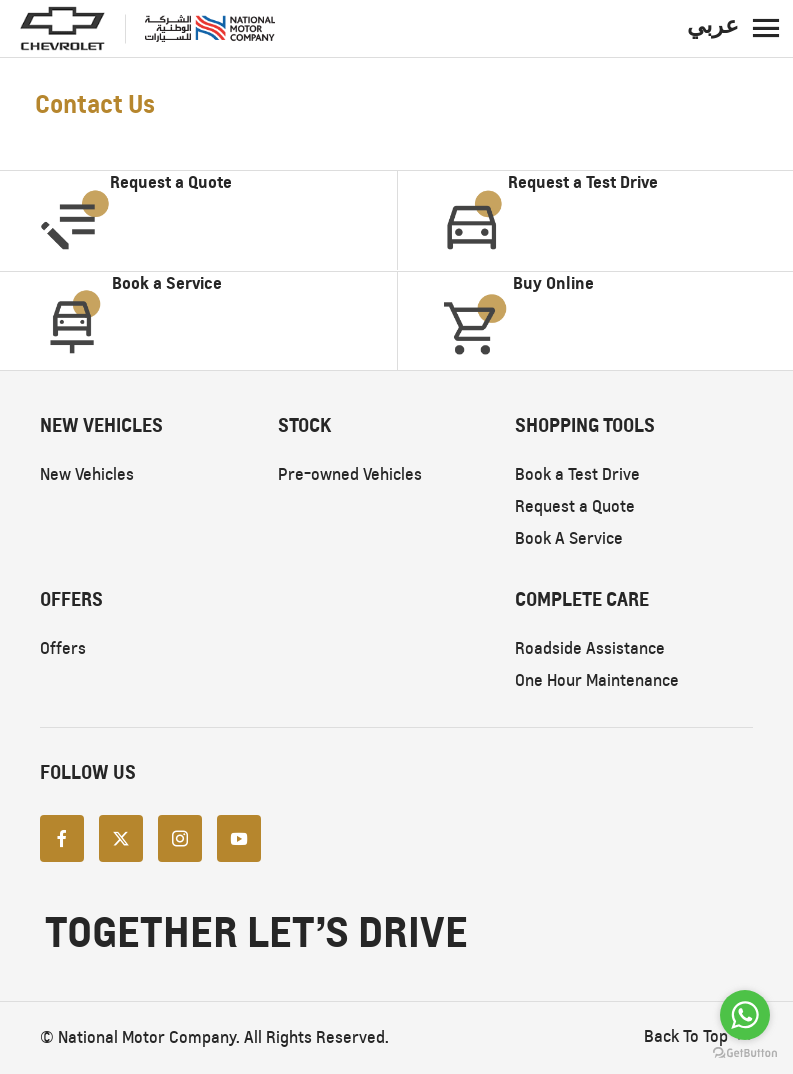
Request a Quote (575, 506)
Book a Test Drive (577, 474)
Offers (63, 648)
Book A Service (569, 538)
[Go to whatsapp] (745, 1015)
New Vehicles (87, 474)
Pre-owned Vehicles (350, 474)
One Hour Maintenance (597, 680)
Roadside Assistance (590, 648)
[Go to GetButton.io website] (745, 1053)
